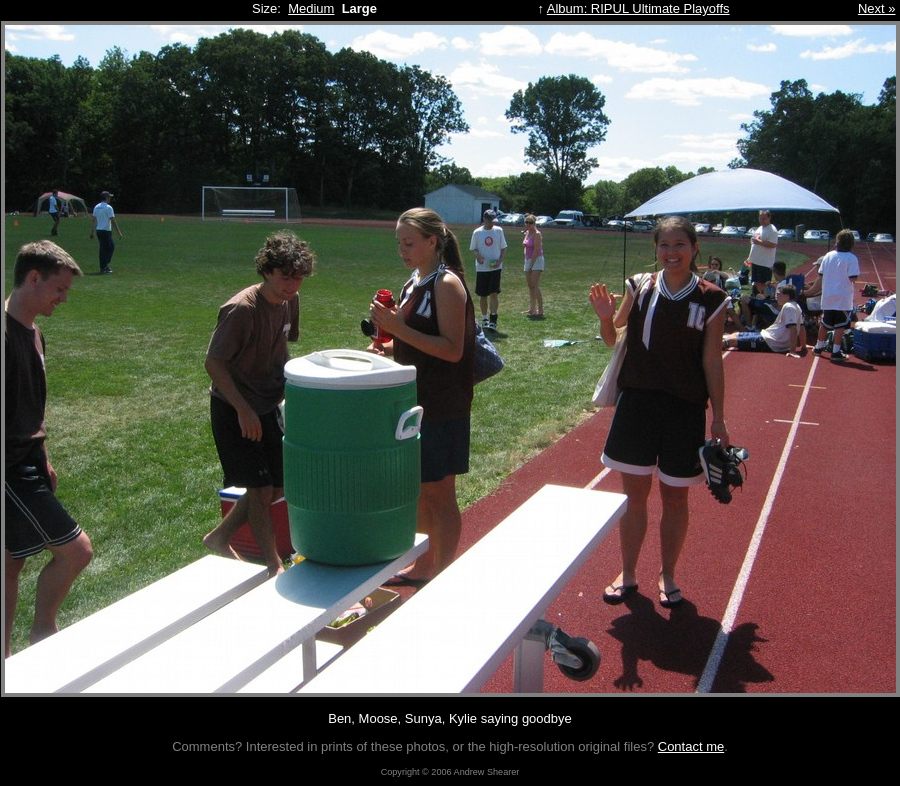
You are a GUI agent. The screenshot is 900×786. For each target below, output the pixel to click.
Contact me (691, 746)
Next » (877, 8)
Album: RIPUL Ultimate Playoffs (638, 8)
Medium (311, 8)
